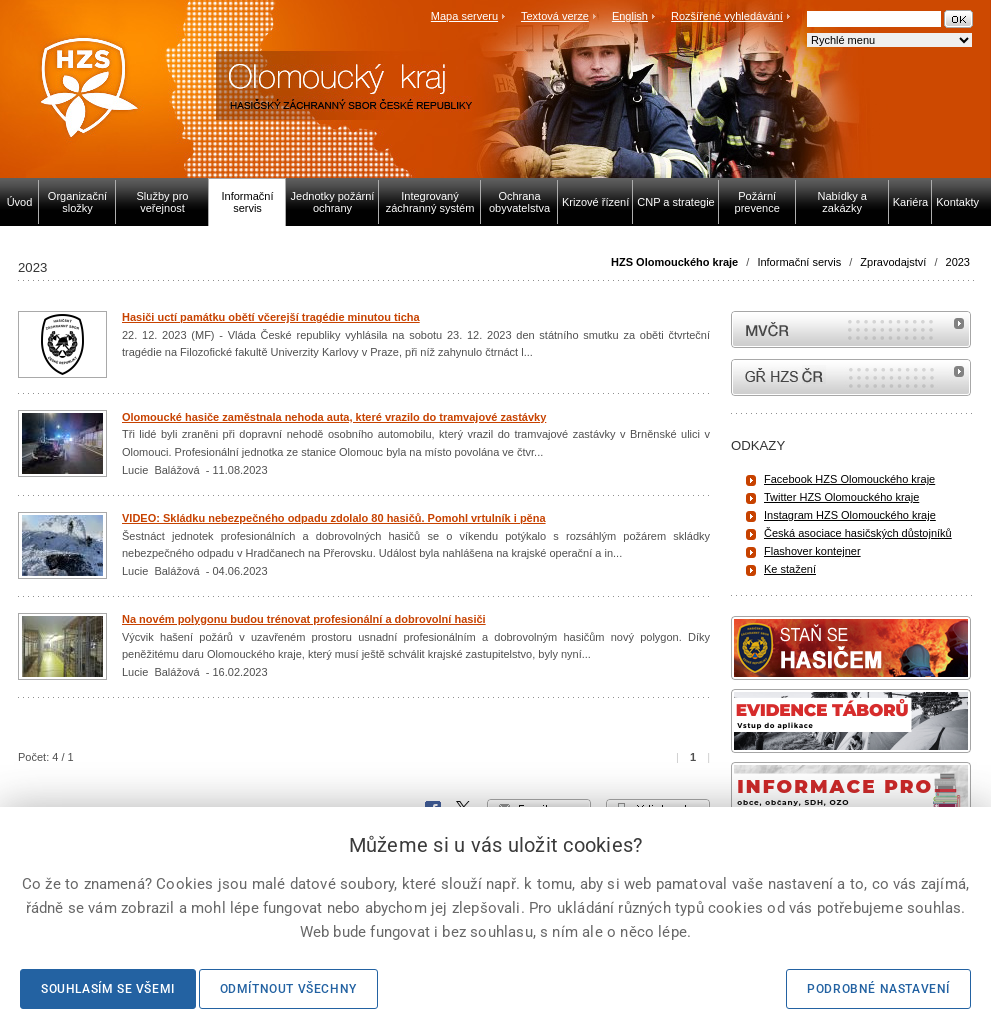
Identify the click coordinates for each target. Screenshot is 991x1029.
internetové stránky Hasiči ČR (851, 377)
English (630, 16)
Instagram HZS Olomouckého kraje (850, 515)
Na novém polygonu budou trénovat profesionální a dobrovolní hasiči (304, 619)
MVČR (851, 329)
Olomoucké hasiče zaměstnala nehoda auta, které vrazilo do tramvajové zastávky (334, 417)
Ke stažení (790, 569)
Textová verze (555, 16)
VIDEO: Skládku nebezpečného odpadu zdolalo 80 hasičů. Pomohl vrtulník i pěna (334, 518)
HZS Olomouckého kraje (674, 262)
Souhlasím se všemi (108, 989)
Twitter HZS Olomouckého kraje (841, 497)
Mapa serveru (464, 16)
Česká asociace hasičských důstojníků (858, 533)
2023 (958, 262)
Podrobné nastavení (878, 989)
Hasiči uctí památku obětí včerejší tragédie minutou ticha (271, 317)
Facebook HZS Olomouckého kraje (849, 479)
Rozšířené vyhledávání (727, 16)
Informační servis (799, 262)
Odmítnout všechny (288, 989)
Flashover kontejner (812, 551)
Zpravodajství (893, 262)
